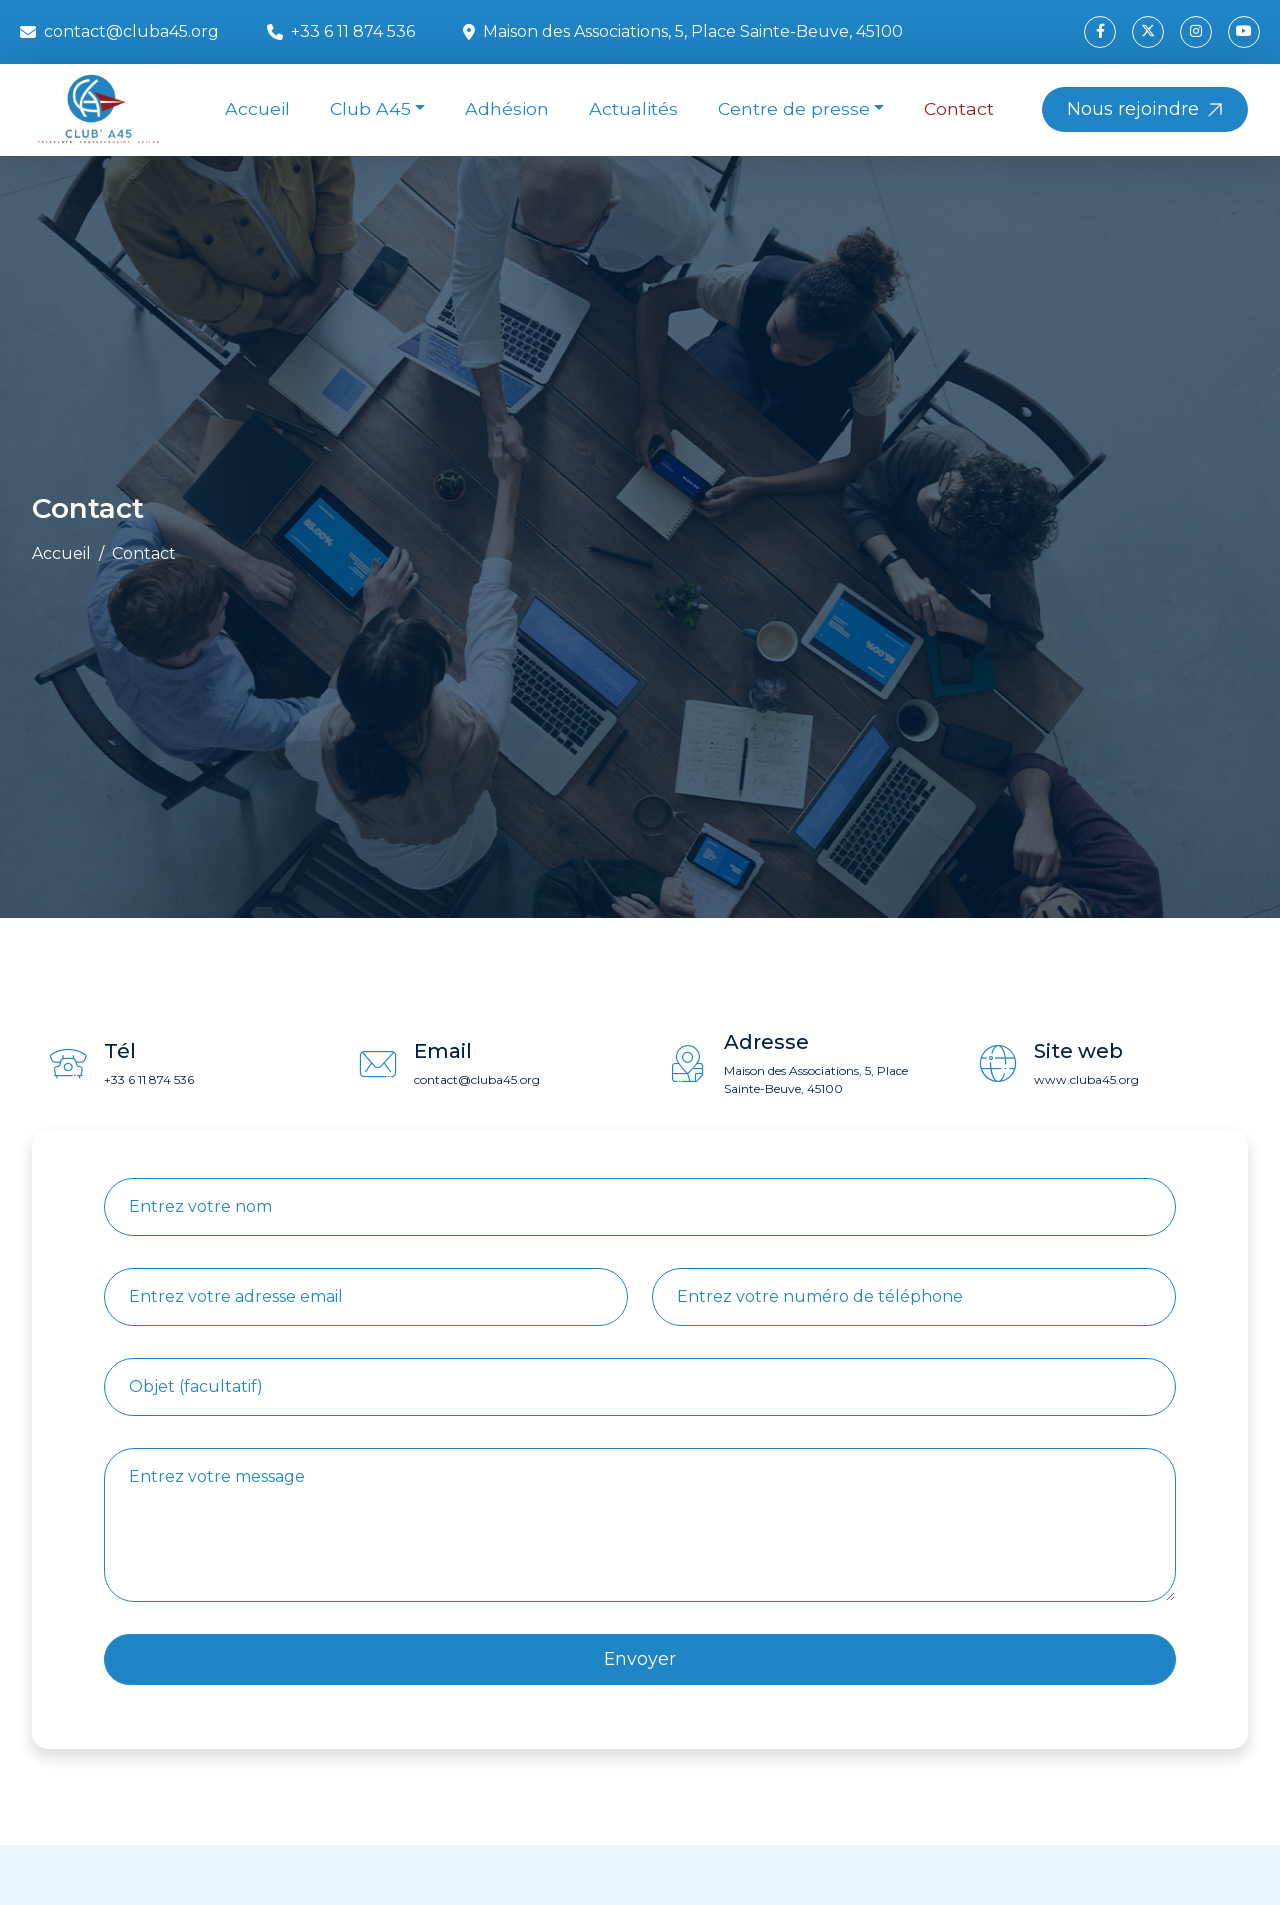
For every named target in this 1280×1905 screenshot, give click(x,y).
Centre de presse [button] (794, 108)
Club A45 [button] (370, 108)
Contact (959, 108)
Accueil (257, 108)
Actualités (633, 108)
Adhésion (507, 108)
